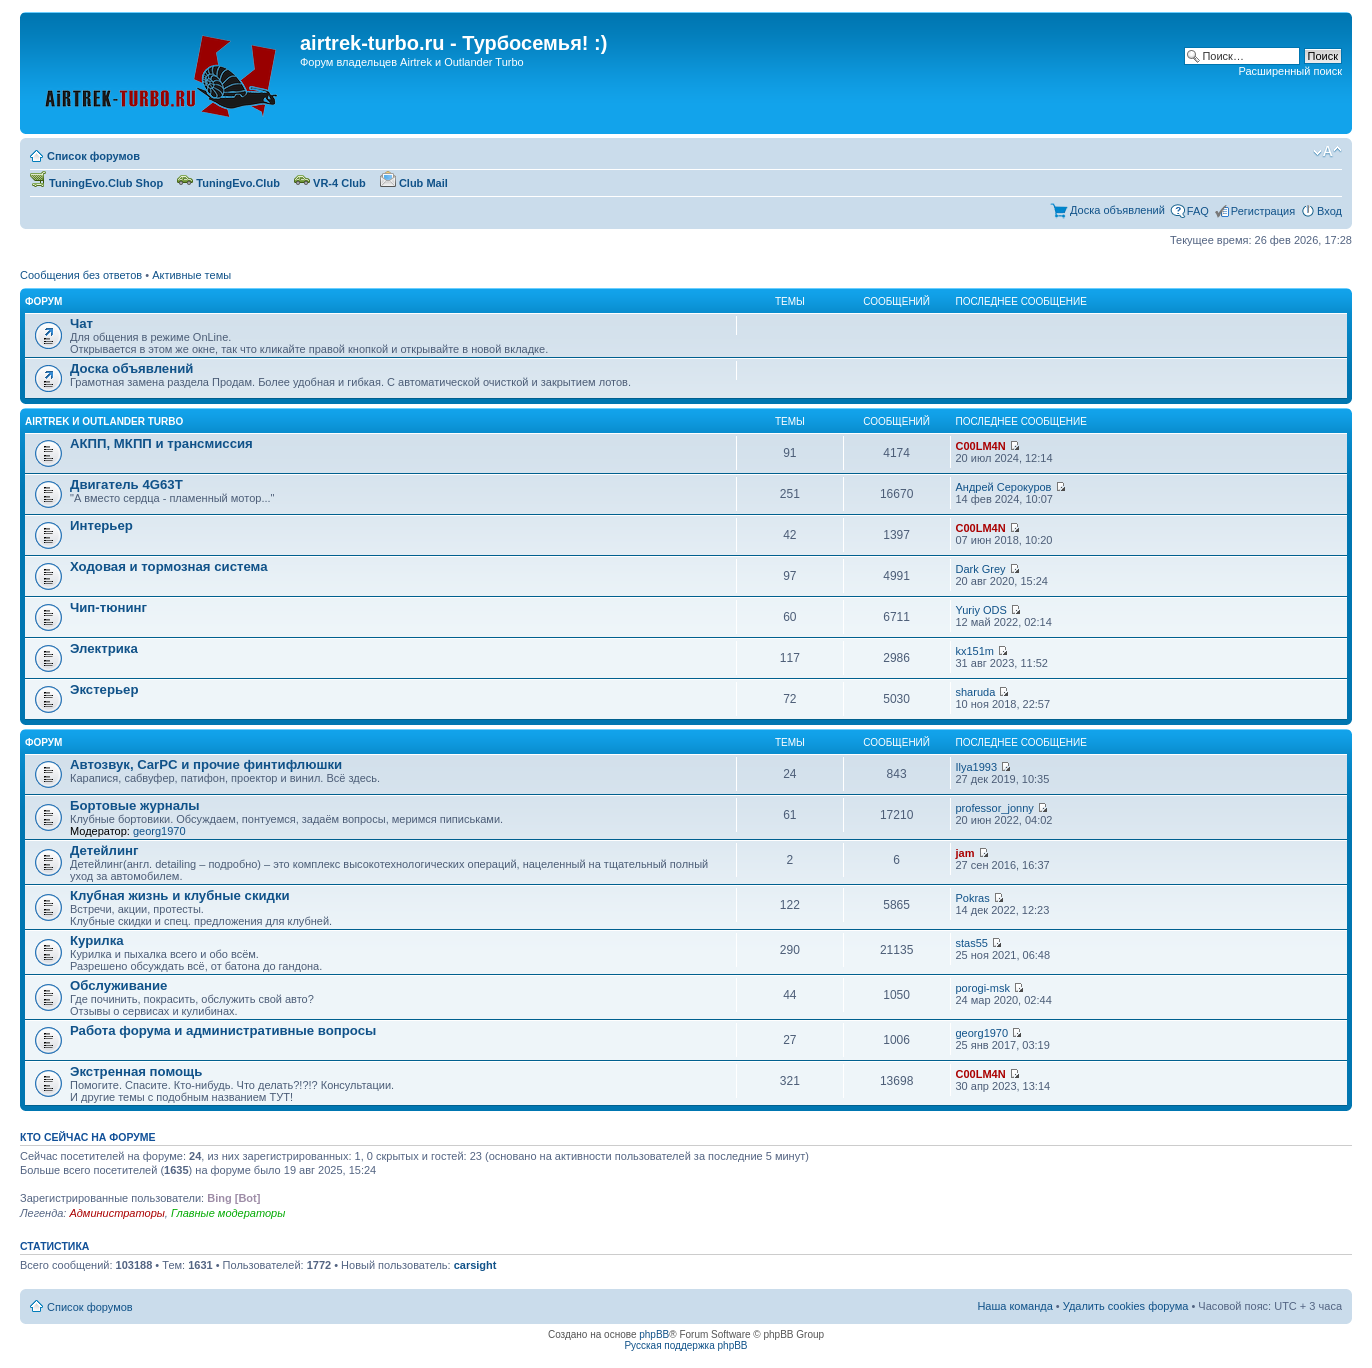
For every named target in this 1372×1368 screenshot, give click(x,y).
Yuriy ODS (981, 610)
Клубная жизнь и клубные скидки (180, 895)
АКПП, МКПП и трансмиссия (161, 443)
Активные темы (191, 275)
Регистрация (1263, 211)
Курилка (97, 940)
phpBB (654, 1334)
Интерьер (101, 525)
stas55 (972, 943)
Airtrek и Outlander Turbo (104, 421)
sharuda (976, 692)
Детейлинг (104, 850)
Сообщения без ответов (81, 275)
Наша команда (1014, 1306)
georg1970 (159, 831)
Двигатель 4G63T (126, 484)
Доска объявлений (1117, 210)
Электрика (104, 648)
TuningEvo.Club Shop (96, 183)
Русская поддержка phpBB (685, 1345)
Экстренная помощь (136, 1071)
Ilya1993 (977, 767)
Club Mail (414, 183)
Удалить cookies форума (1126, 1306)
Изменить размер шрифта (1327, 152)
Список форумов (93, 156)
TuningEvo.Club (228, 183)
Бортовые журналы (135, 805)
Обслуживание (118, 985)
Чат (81, 323)
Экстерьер (104, 689)
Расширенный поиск (1290, 71)
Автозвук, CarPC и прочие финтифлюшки (206, 764)
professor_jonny (995, 808)
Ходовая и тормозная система (169, 566)
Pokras (973, 898)
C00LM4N (981, 446)
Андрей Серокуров (1004, 487)
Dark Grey (981, 569)
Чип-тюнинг (108, 607)
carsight (475, 1265)
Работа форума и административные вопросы (223, 1030)
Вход (1329, 211)
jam (965, 853)
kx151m (975, 651)
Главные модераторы (228, 1213)
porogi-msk (983, 988)
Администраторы (116, 1213)
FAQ (1198, 211)
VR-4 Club (330, 183)
